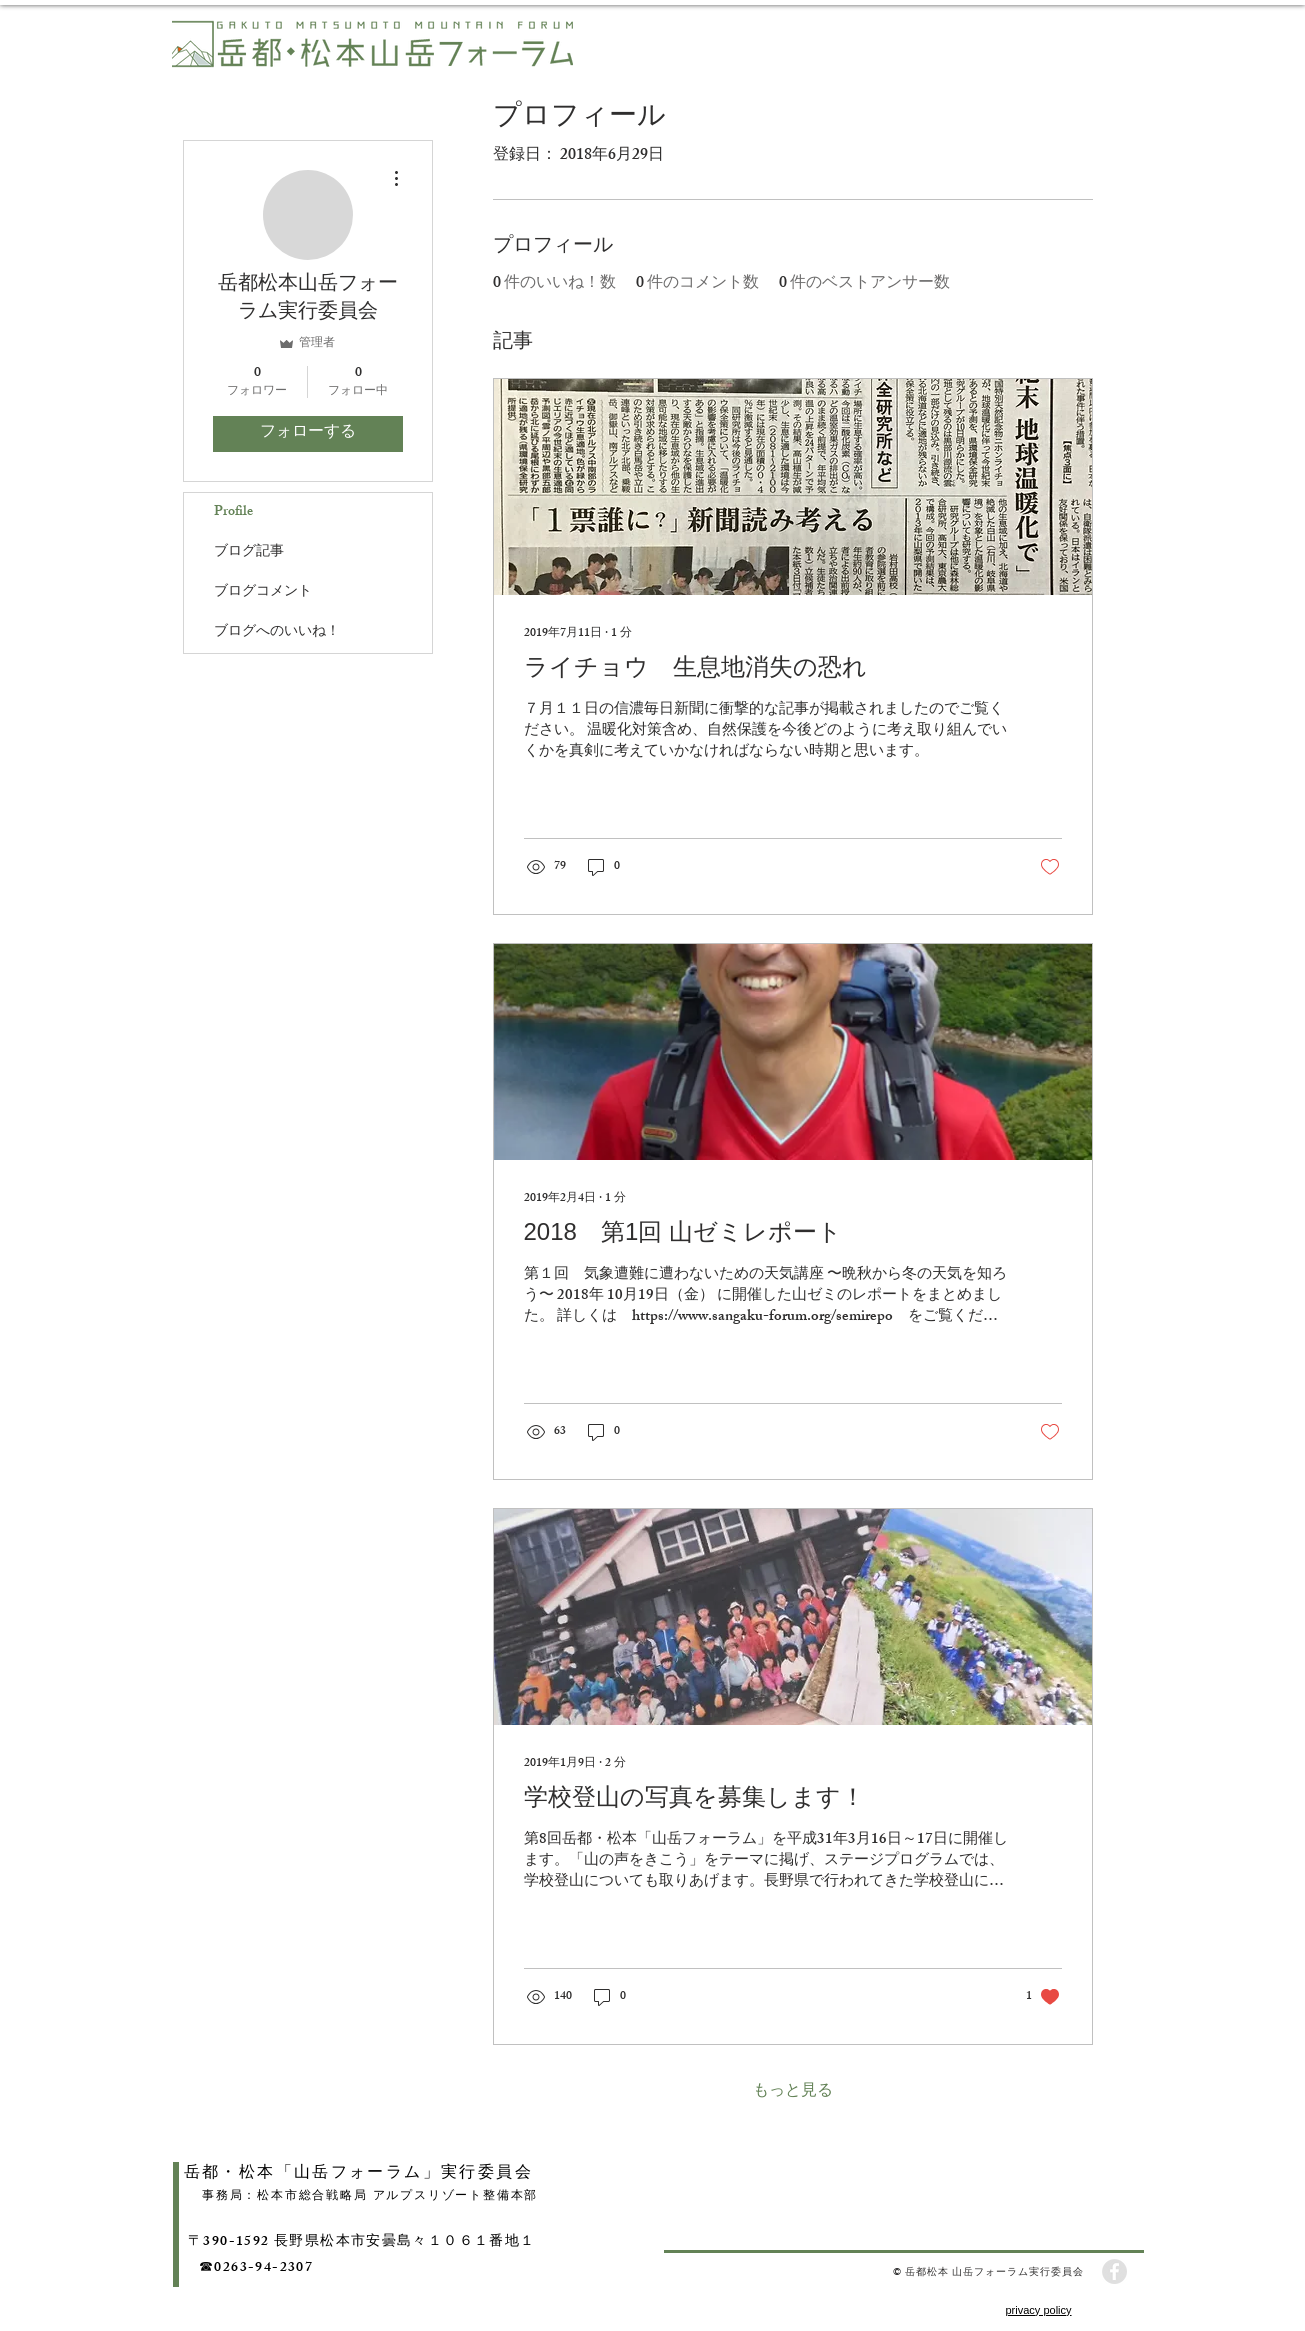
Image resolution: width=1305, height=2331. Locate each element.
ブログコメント (263, 592)
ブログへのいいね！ (277, 632)
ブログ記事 (249, 552)
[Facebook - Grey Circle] (1114, 2271)
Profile (233, 512)
